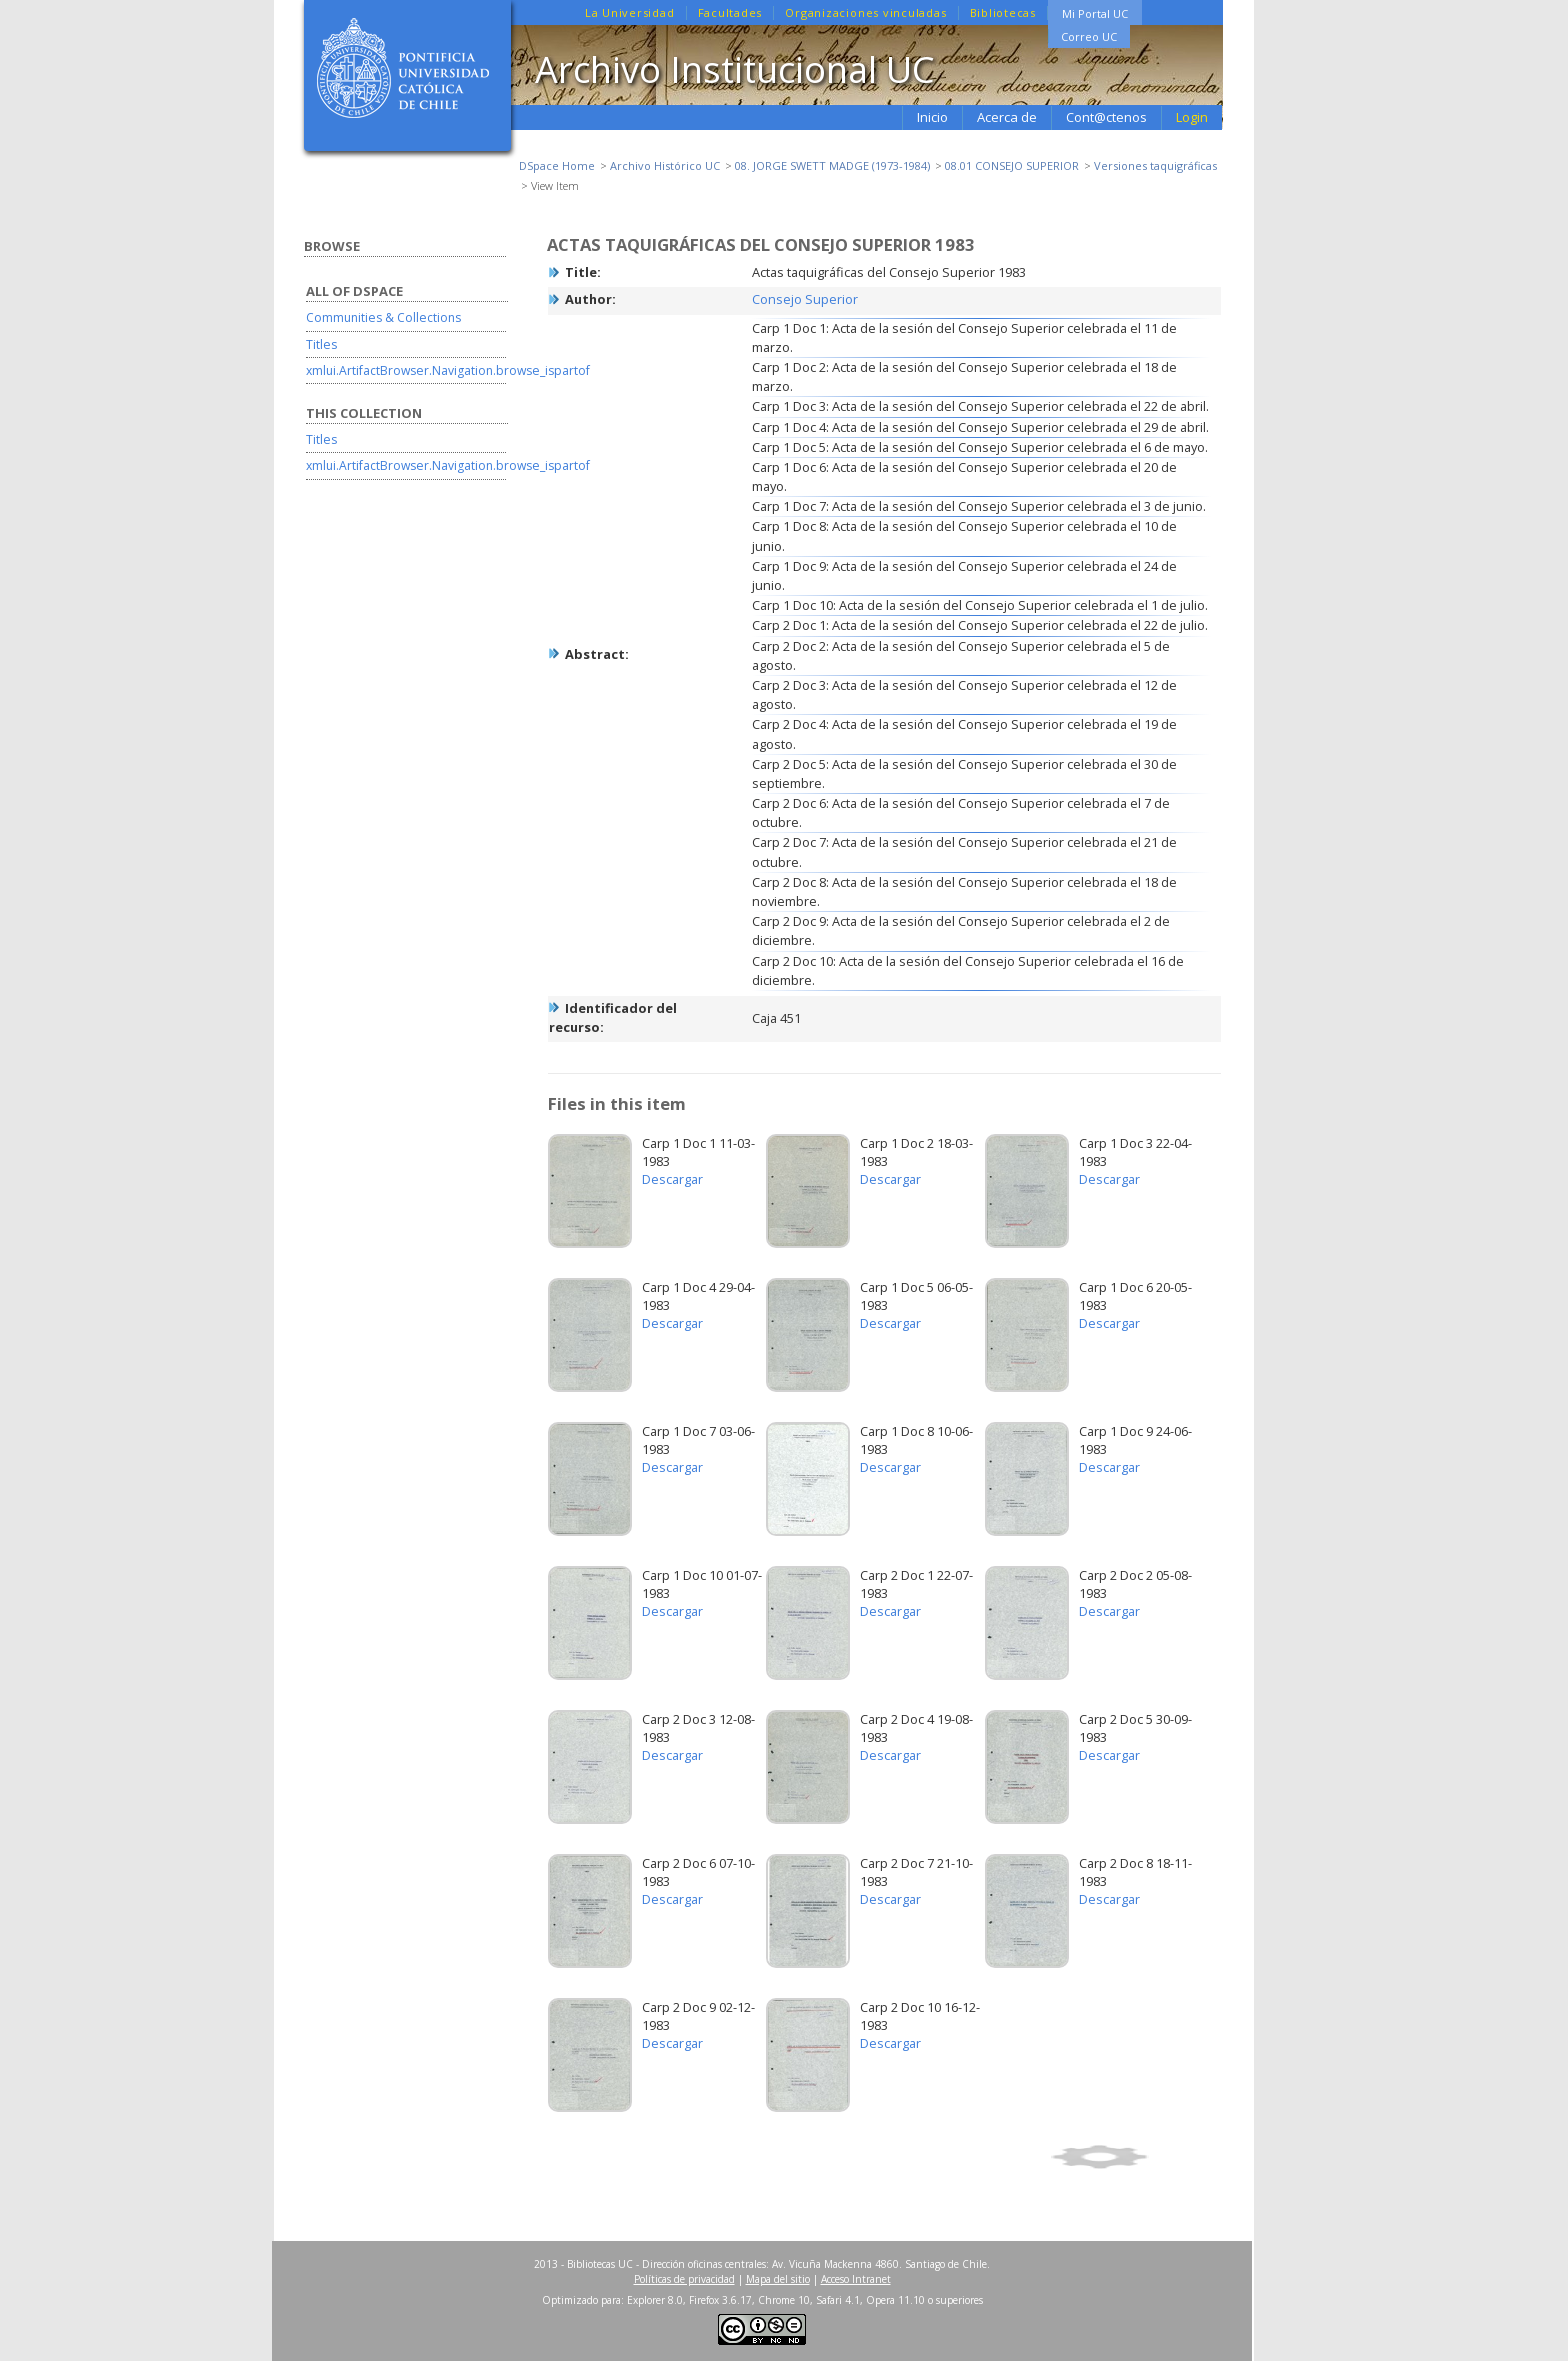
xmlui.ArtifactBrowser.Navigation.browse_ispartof (448, 370)
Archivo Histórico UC (665, 165)
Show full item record (1133, 2157)
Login (1192, 117)
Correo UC (1089, 36)
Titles (321, 344)
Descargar (672, 1179)
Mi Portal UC (1095, 13)
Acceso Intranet (856, 2279)
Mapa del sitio (778, 2279)
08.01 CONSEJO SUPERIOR (1012, 165)
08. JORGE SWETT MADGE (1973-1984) (832, 165)
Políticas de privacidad (684, 2279)
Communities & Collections (383, 317)
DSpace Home (557, 165)
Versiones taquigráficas (1155, 165)
